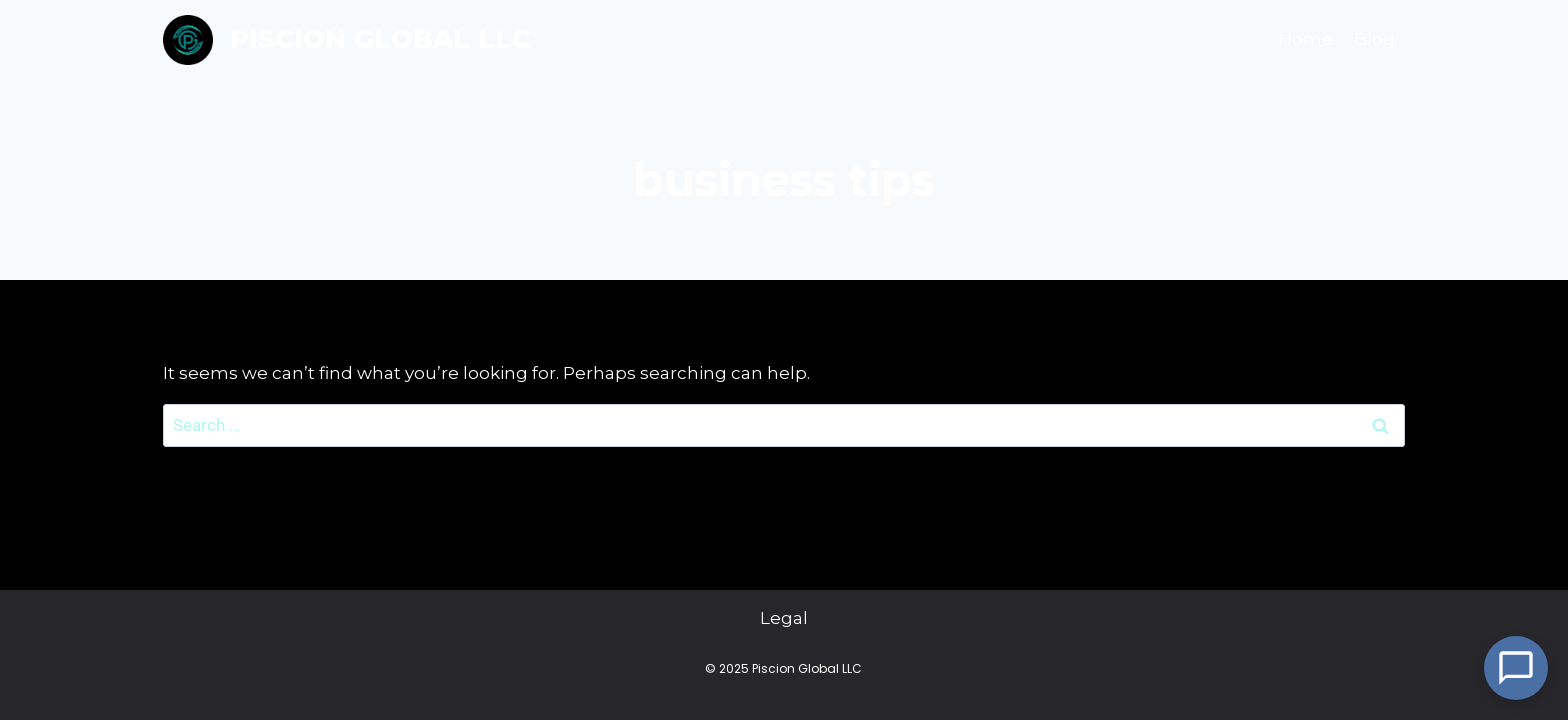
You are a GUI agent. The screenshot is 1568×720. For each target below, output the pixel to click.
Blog (1374, 39)
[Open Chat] (1516, 668)
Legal (784, 618)
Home (1305, 39)
